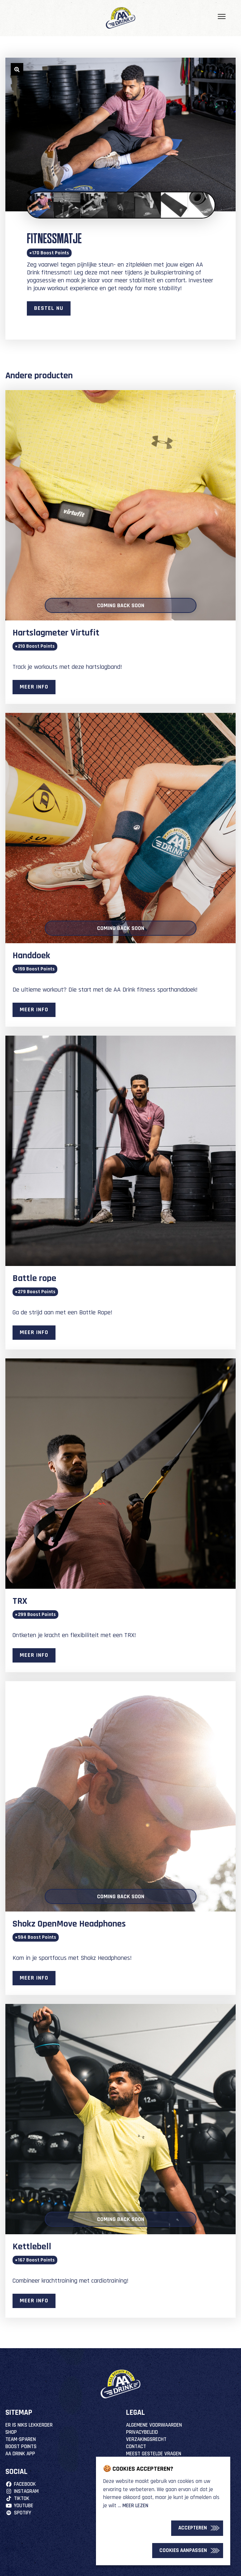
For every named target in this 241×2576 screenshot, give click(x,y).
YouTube (19, 2505)
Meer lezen (135, 2505)
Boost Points (21, 2446)
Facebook (20, 2484)
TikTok (17, 2498)
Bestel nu (48, 308)
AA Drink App (20, 2453)
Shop (11, 2432)
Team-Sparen (20, 2439)
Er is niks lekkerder (29, 2425)
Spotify (18, 2512)
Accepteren (192, 2527)
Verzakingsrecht (146, 2439)
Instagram (22, 2491)
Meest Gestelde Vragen (153, 2453)
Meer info (34, 687)
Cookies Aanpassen (183, 2550)
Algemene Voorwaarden (154, 2425)
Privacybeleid (142, 2432)
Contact (136, 2446)
